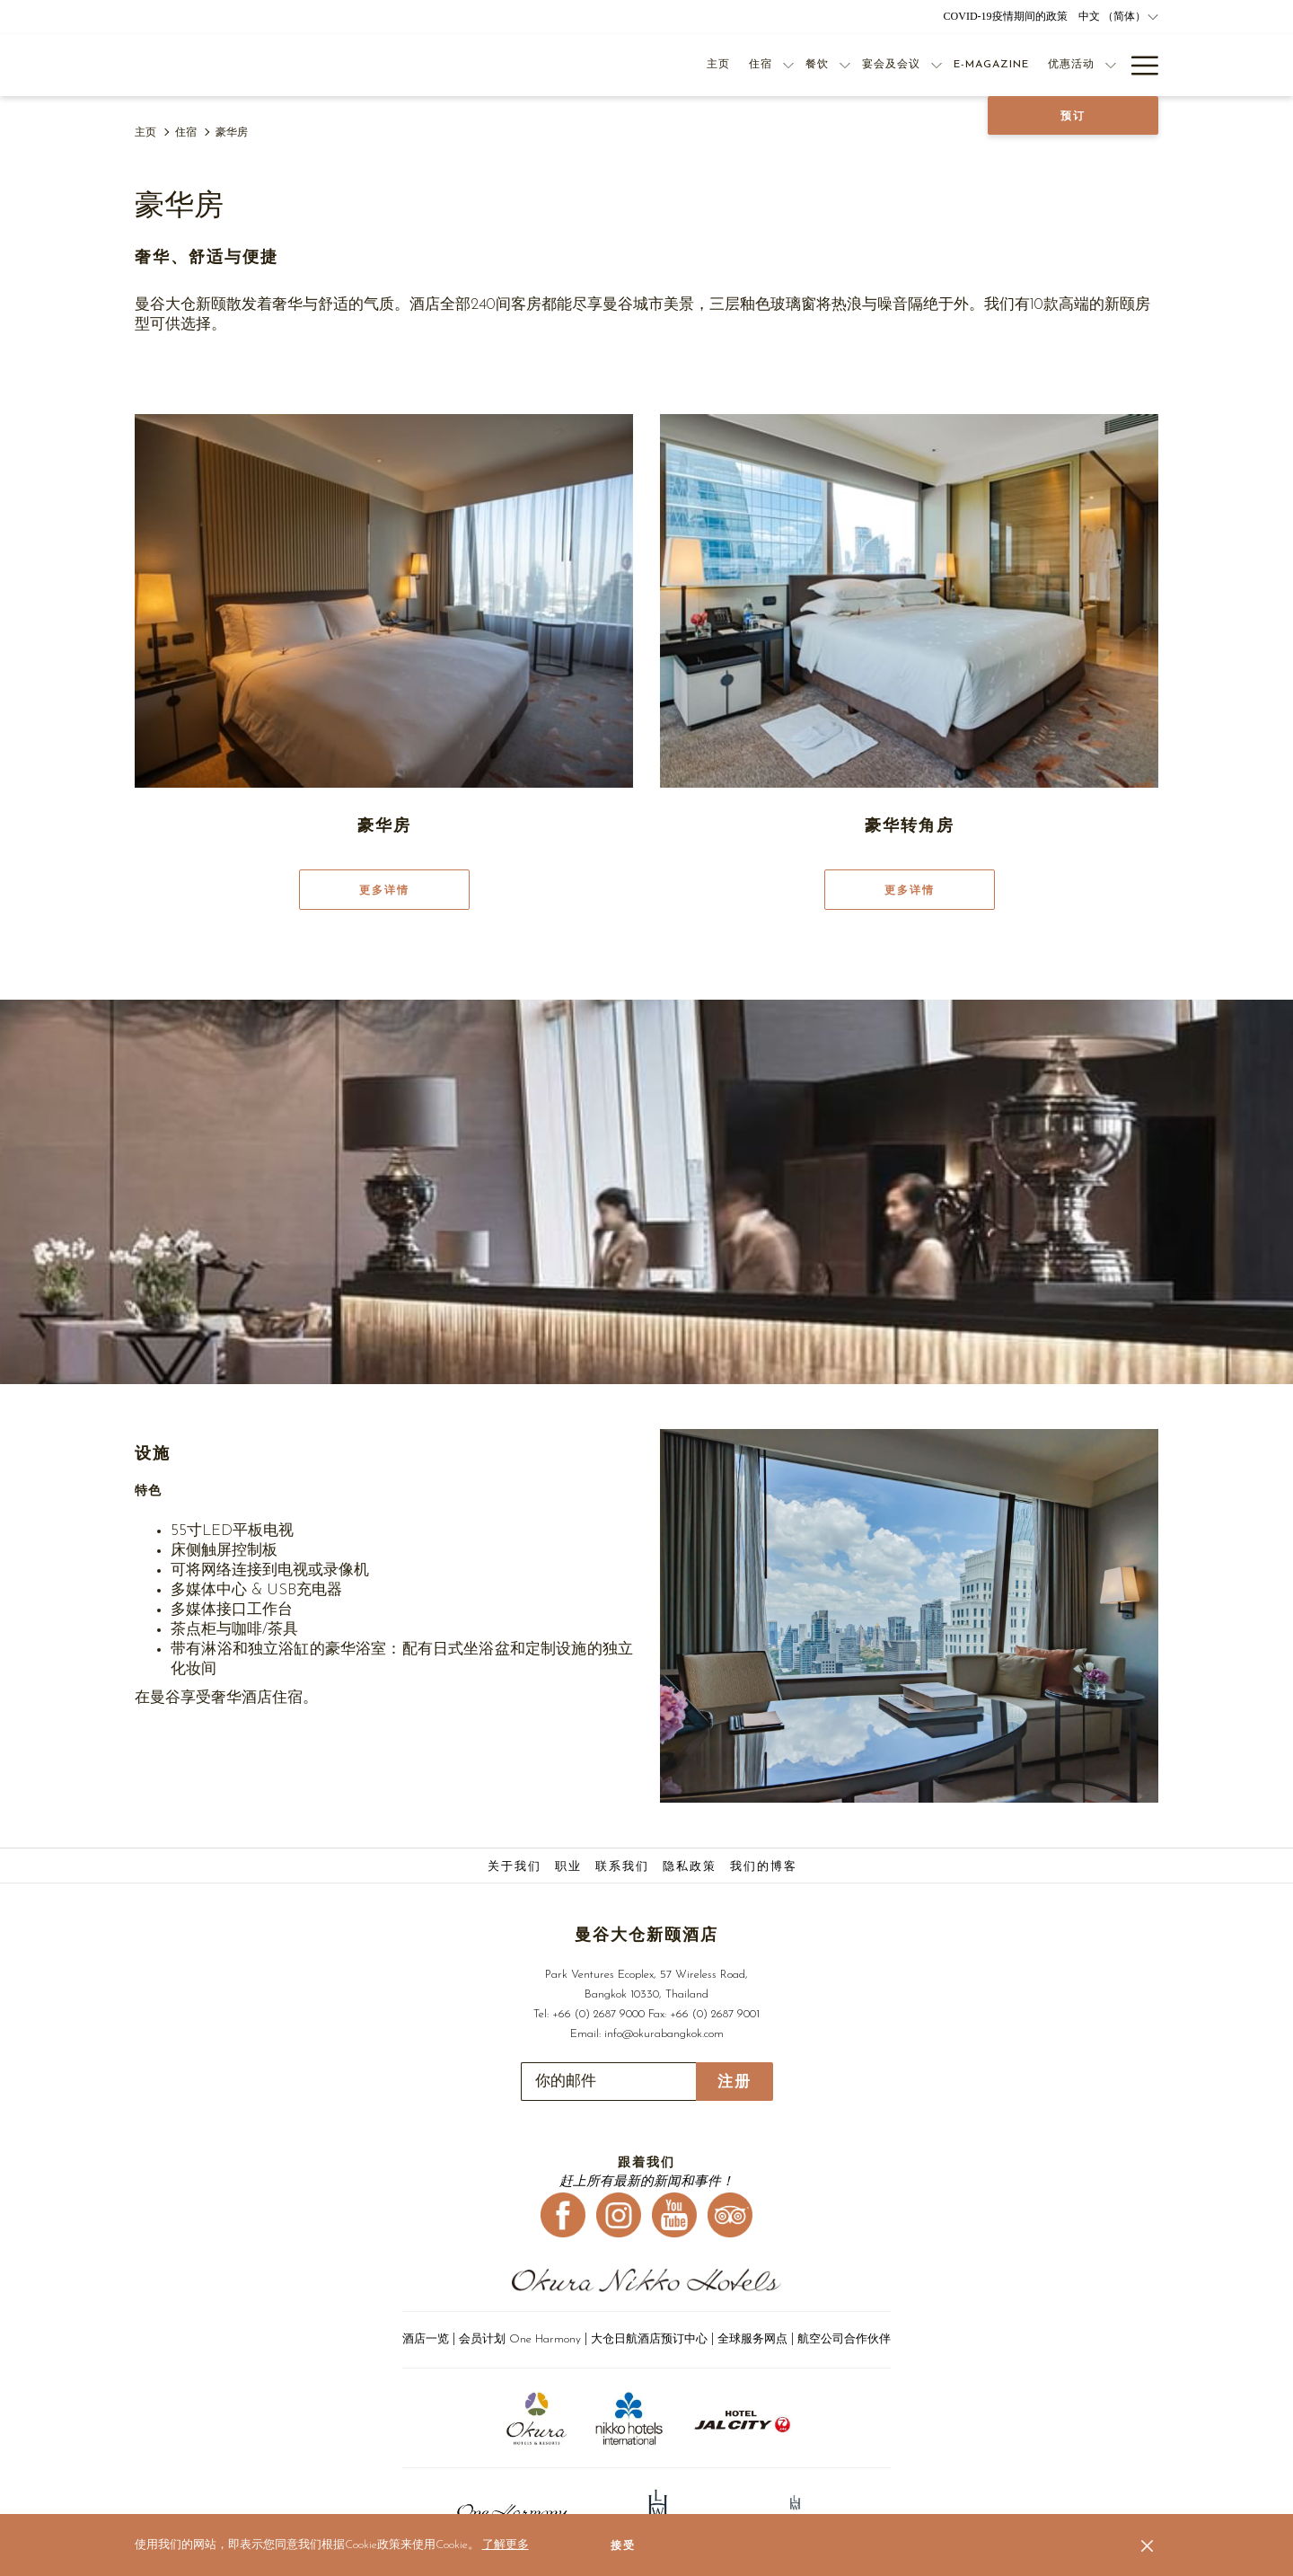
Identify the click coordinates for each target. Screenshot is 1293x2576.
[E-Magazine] (991, 65)
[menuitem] (516, 1867)
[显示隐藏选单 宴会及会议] (936, 65)
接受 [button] (623, 2545)
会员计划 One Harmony (522, 2339)
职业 (568, 1867)
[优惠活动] (1071, 65)
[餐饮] (817, 65)
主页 (145, 133)
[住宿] (760, 65)
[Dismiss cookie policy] (1147, 2545)
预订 (1073, 116)
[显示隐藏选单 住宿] (788, 65)
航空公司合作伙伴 (844, 2339)
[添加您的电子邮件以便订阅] (608, 2081)
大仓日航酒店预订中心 (649, 2339)
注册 (734, 2081)
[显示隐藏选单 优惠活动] (1111, 65)
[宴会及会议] (890, 65)
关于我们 (514, 1867)
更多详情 (384, 890)
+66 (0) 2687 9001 (715, 2014)
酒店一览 (425, 2339)
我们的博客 (763, 1867)
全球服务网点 (752, 2339)
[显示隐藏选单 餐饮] (845, 65)
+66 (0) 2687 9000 (598, 2014)
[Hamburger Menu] (1138, 65)
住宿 (186, 133)
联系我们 (622, 1867)
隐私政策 (690, 1867)
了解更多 (505, 2545)
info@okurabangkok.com (664, 2034)
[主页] (718, 65)
